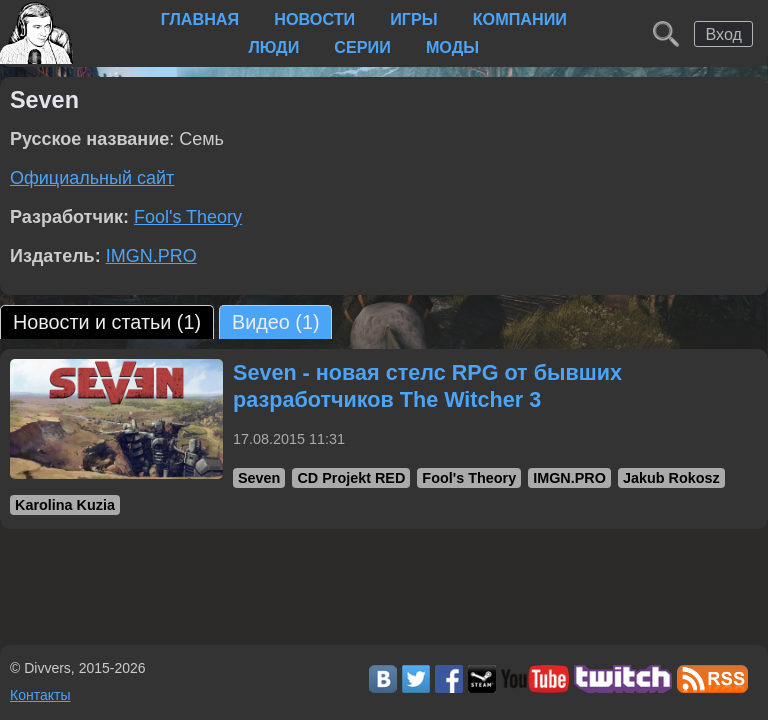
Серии (362, 47)
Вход (723, 34)
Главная (200, 19)
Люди (273, 47)
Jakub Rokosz (671, 478)
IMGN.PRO (151, 256)
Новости (314, 19)
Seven (259, 478)
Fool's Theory (188, 217)
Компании (520, 19)
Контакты (40, 695)
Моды (452, 47)
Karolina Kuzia (65, 505)
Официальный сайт (92, 178)
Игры (413, 19)
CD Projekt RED (351, 478)
